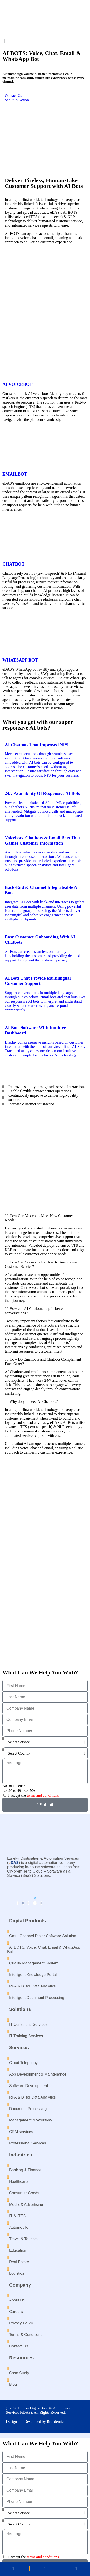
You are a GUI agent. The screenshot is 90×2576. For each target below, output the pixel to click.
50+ (32, 1791)
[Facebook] (23, 1903)
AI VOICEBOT (17, 384)
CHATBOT (13, 564)
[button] (45, 41)
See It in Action (17, 100)
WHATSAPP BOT (20, 659)
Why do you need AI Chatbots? (33, 1401)
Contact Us (13, 96)
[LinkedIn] (18, 1903)
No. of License (13, 1786)
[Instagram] (28, 1903)
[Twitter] (35, 1903)
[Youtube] (41, 1903)
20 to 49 (14, 1791)
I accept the (33, 1795)
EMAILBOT (14, 474)
